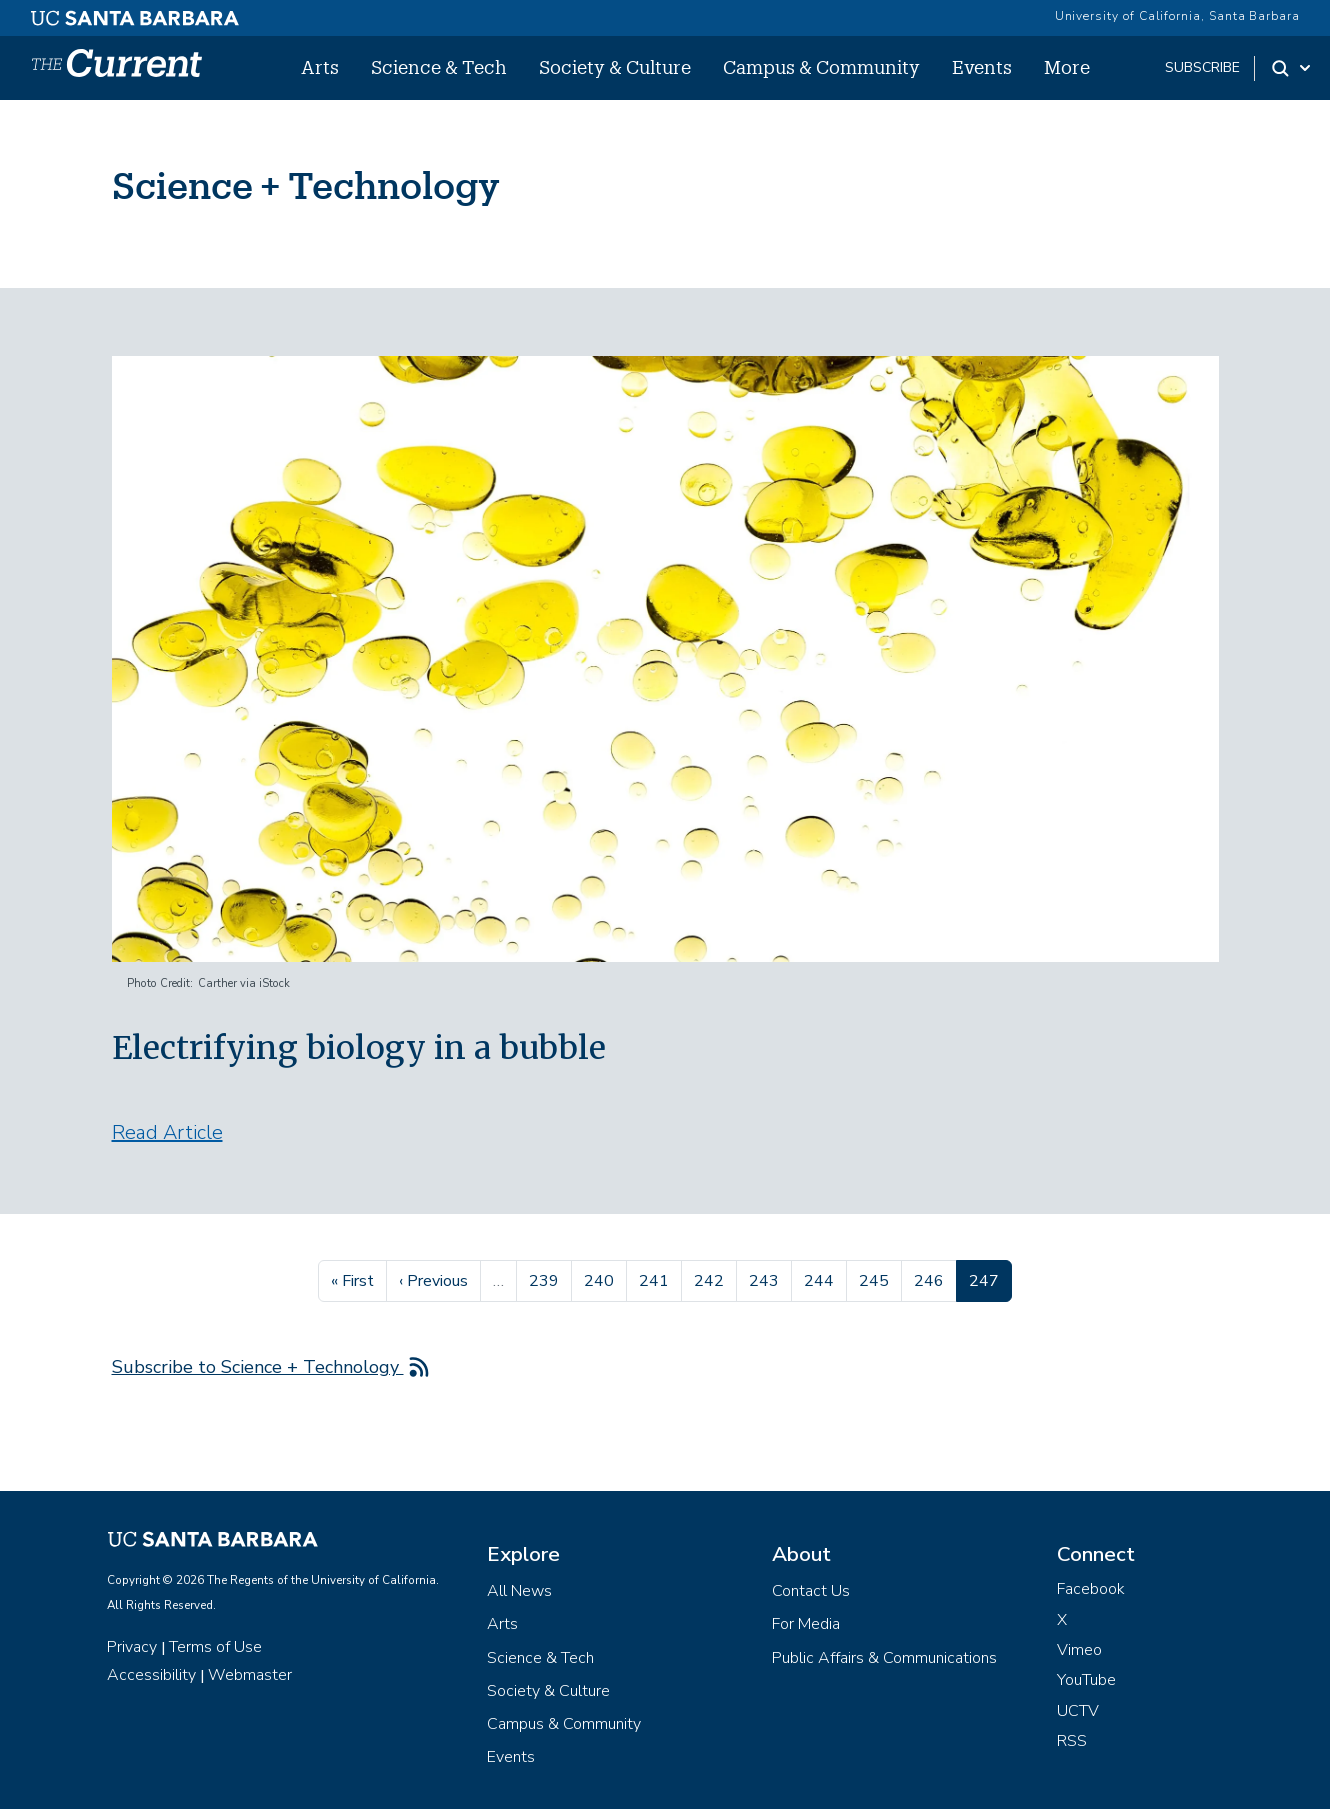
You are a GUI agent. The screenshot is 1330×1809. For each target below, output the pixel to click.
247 (990, 1279)
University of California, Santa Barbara (1177, 16)
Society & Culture (615, 67)
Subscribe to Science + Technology (258, 1367)
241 (656, 1279)
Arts (320, 67)
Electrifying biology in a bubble (359, 1048)
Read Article (167, 1132)
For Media (806, 1624)
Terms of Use (215, 1647)
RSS (1072, 1741)
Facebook (1091, 1589)
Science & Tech (439, 67)
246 (931, 1279)
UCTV (1078, 1711)
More (1067, 67)
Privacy (132, 1647)
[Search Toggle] (1292, 68)
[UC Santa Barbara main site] (135, 13)
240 (601, 1279)
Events (982, 67)
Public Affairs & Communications (884, 1658)
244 (821, 1279)
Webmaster (250, 1675)
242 (711, 1279)
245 (876, 1279)
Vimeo (1079, 1650)
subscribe (1202, 67)
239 (546, 1279)
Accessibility (151, 1675)
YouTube (1086, 1680)
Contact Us (811, 1591)
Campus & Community (821, 67)
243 (766, 1279)
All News (519, 1591)
